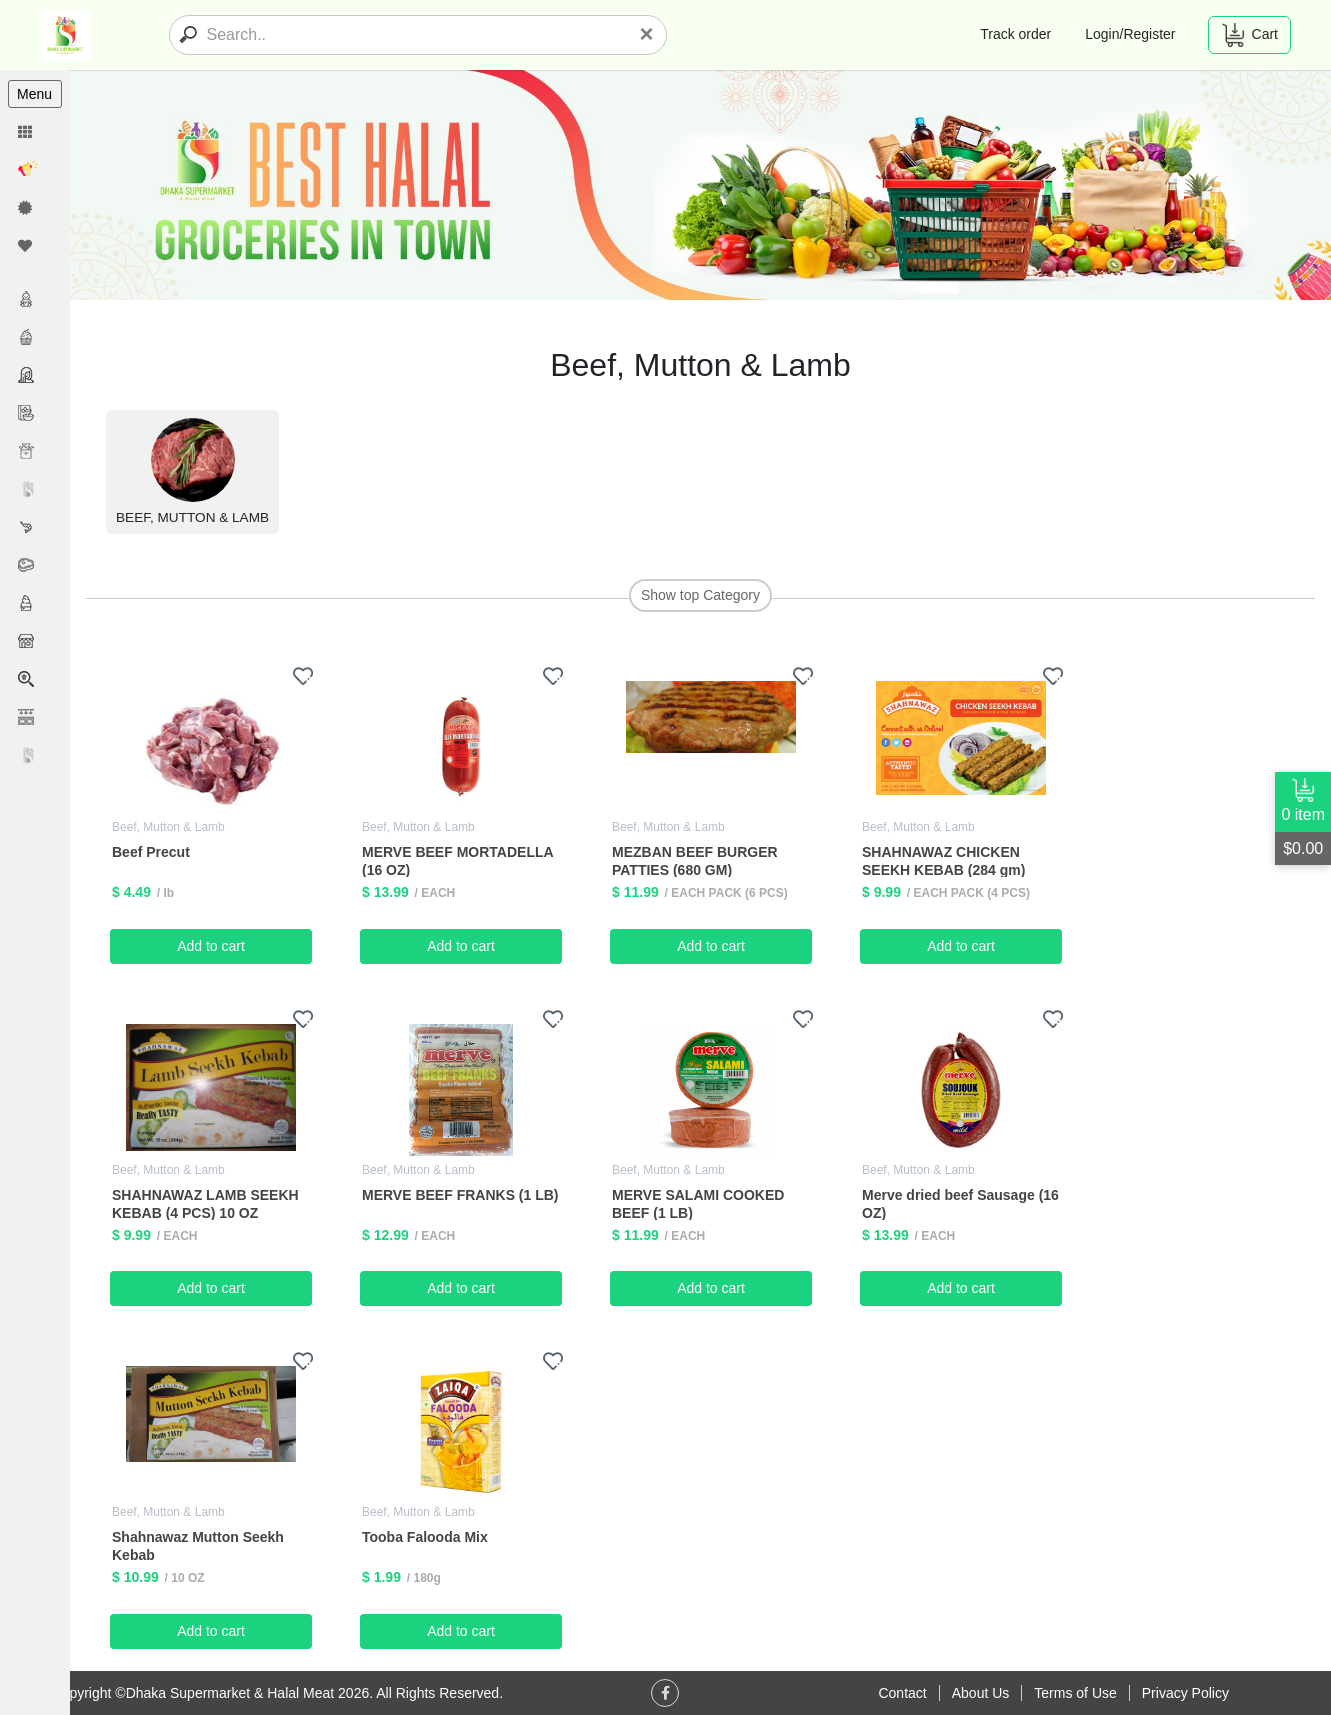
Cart (1249, 35)
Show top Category (700, 595)
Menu (34, 94)
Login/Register (1130, 34)
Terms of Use (1075, 1693)
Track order (1015, 34)
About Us (981, 1693)
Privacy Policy (1185, 1693)
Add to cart (211, 946)
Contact (902, 1693)
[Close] (646, 34)
